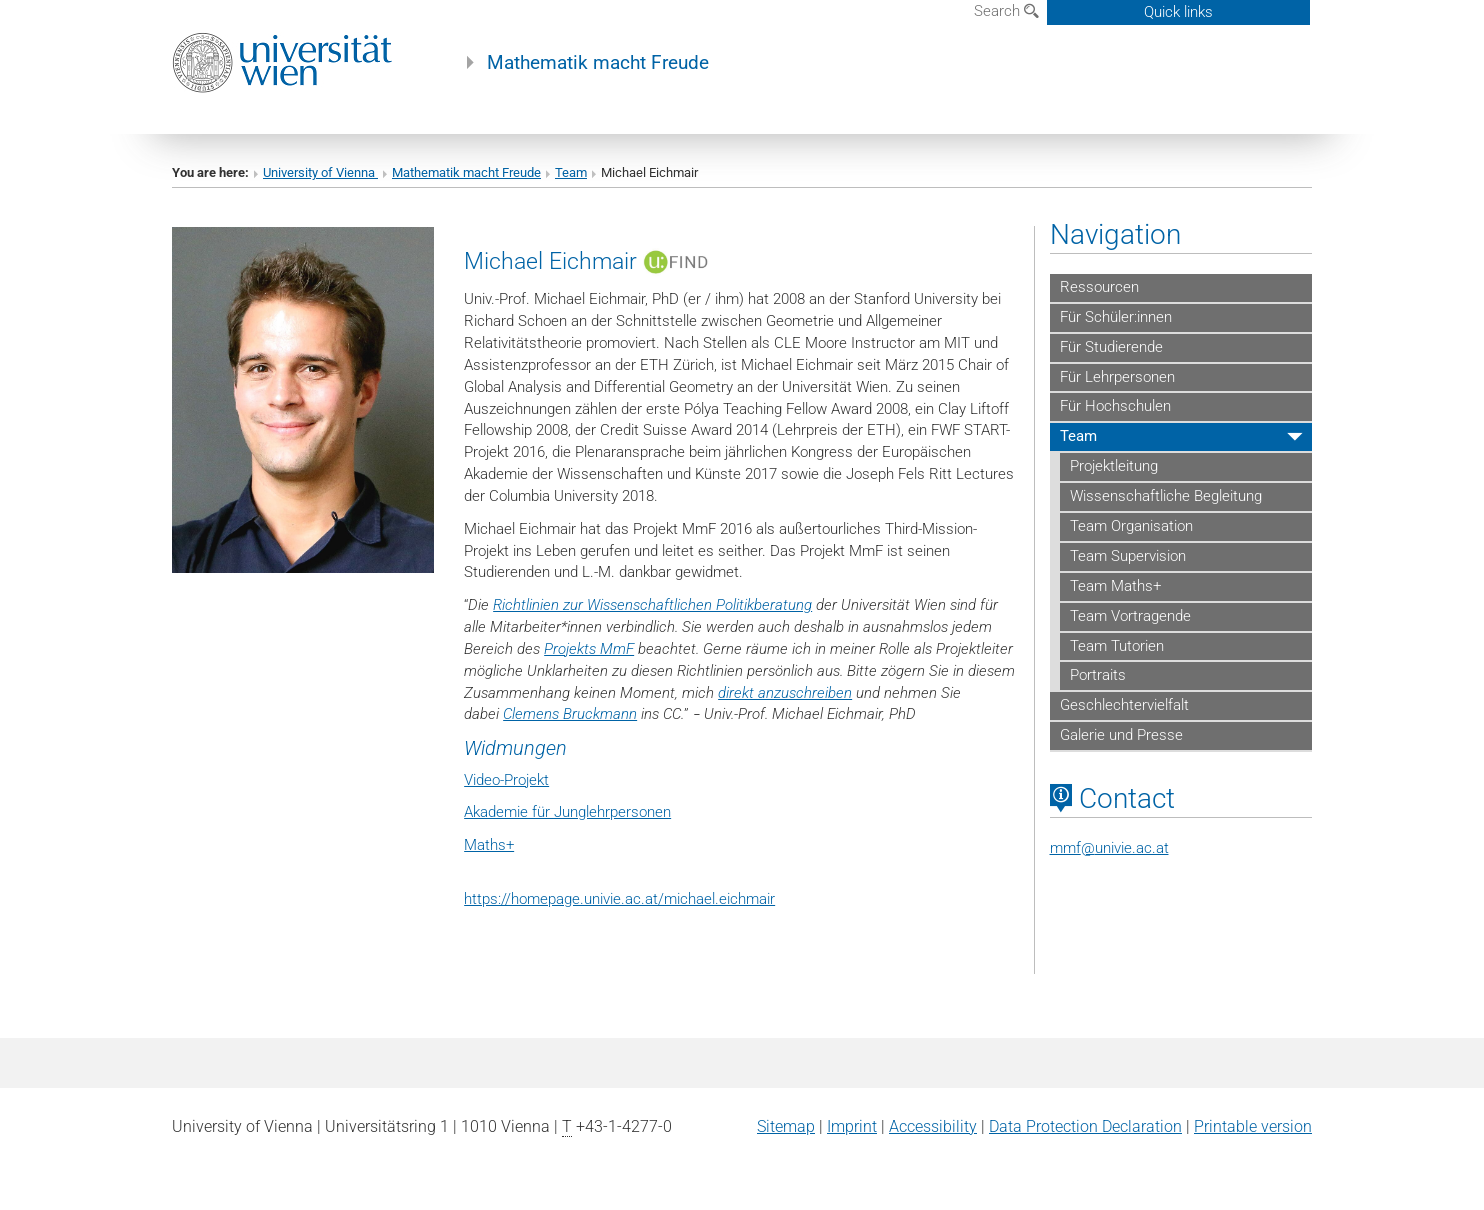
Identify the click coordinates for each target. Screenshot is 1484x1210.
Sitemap (786, 1126)
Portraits (1098, 675)
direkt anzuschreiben (785, 693)
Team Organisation (1131, 526)
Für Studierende (1111, 347)
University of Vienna (320, 172)
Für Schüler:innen (1116, 317)
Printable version (1253, 1126)
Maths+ (489, 845)
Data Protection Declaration (1085, 1126)
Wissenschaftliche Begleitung (1166, 496)
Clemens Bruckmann (570, 714)
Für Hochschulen (1115, 406)
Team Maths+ (1115, 586)
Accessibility (933, 1126)
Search (1006, 11)
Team (571, 172)
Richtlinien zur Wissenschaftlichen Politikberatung (652, 605)
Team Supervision (1128, 556)
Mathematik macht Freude (598, 63)
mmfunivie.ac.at (1109, 848)
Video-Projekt (506, 780)
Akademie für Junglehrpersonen (567, 812)
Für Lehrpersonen (1117, 377)
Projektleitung (1114, 466)
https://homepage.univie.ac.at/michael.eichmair (619, 899)
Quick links (1178, 12)
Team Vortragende (1130, 616)
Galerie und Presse (1121, 735)
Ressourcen (1099, 287)
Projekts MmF (589, 649)
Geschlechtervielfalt (1124, 705)
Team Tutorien (1117, 646)
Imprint (852, 1126)
